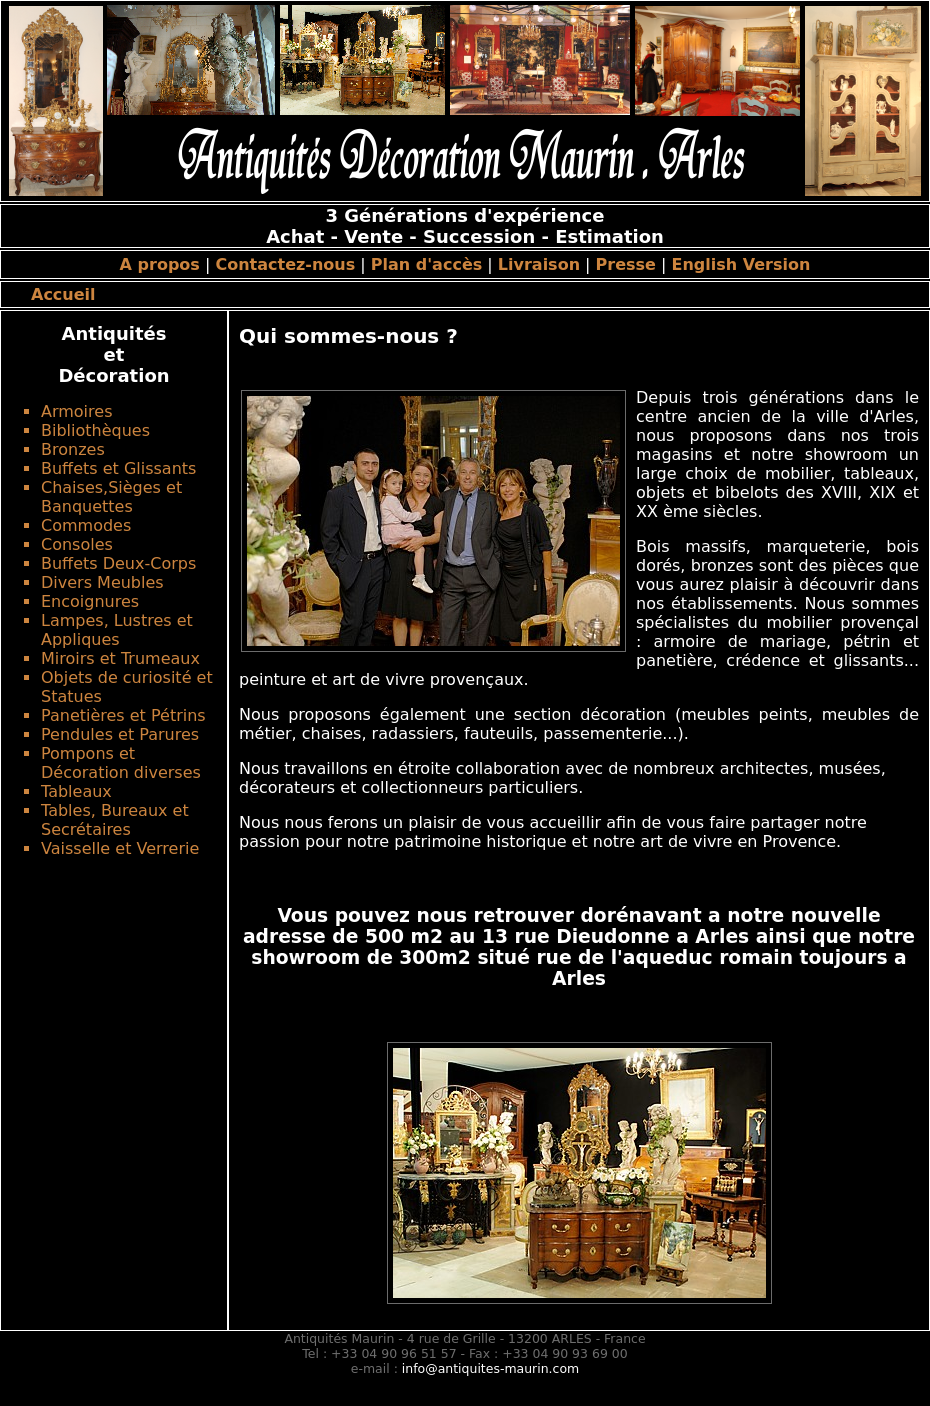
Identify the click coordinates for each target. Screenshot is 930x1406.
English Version (741, 264)
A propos (160, 264)
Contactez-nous (285, 264)
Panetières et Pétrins (123, 715)
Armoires (76, 411)
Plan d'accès (426, 264)
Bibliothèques (95, 430)
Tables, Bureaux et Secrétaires (115, 820)
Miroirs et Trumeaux (120, 658)
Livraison (539, 264)
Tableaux (76, 791)
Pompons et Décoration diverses (121, 763)
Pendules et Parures (120, 734)
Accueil (63, 294)
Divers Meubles (102, 582)
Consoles (77, 544)
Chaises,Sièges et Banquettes (111, 497)
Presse (626, 264)
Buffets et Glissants (118, 468)
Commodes (86, 525)
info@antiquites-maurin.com (490, 1368)
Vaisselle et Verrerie (120, 848)
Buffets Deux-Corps (118, 563)
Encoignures (90, 601)
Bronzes (73, 449)
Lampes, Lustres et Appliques (117, 630)
